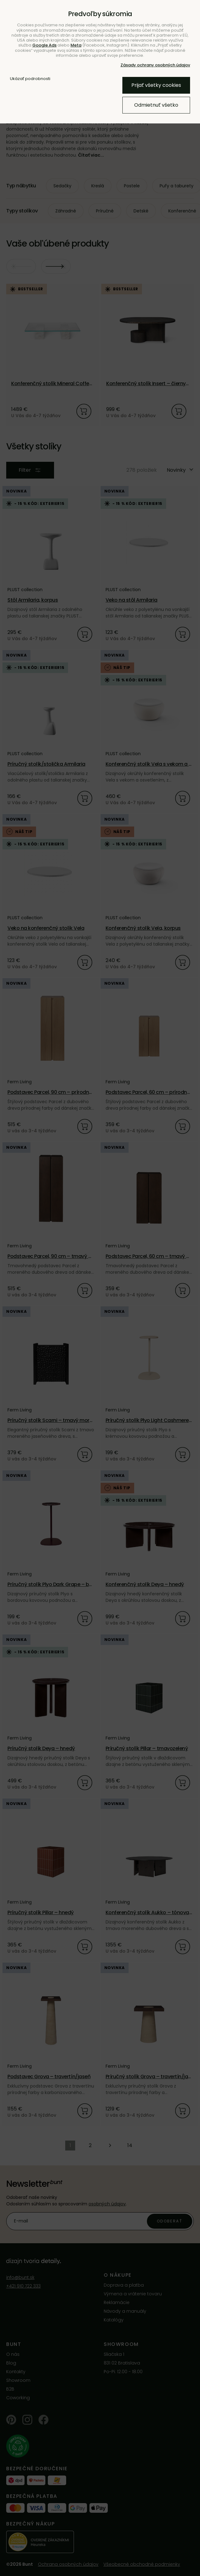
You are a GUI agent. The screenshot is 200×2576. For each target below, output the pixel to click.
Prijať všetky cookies (156, 85)
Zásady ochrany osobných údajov (155, 65)
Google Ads (44, 45)
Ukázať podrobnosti (30, 78)
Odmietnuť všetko (156, 105)
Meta (75, 45)
